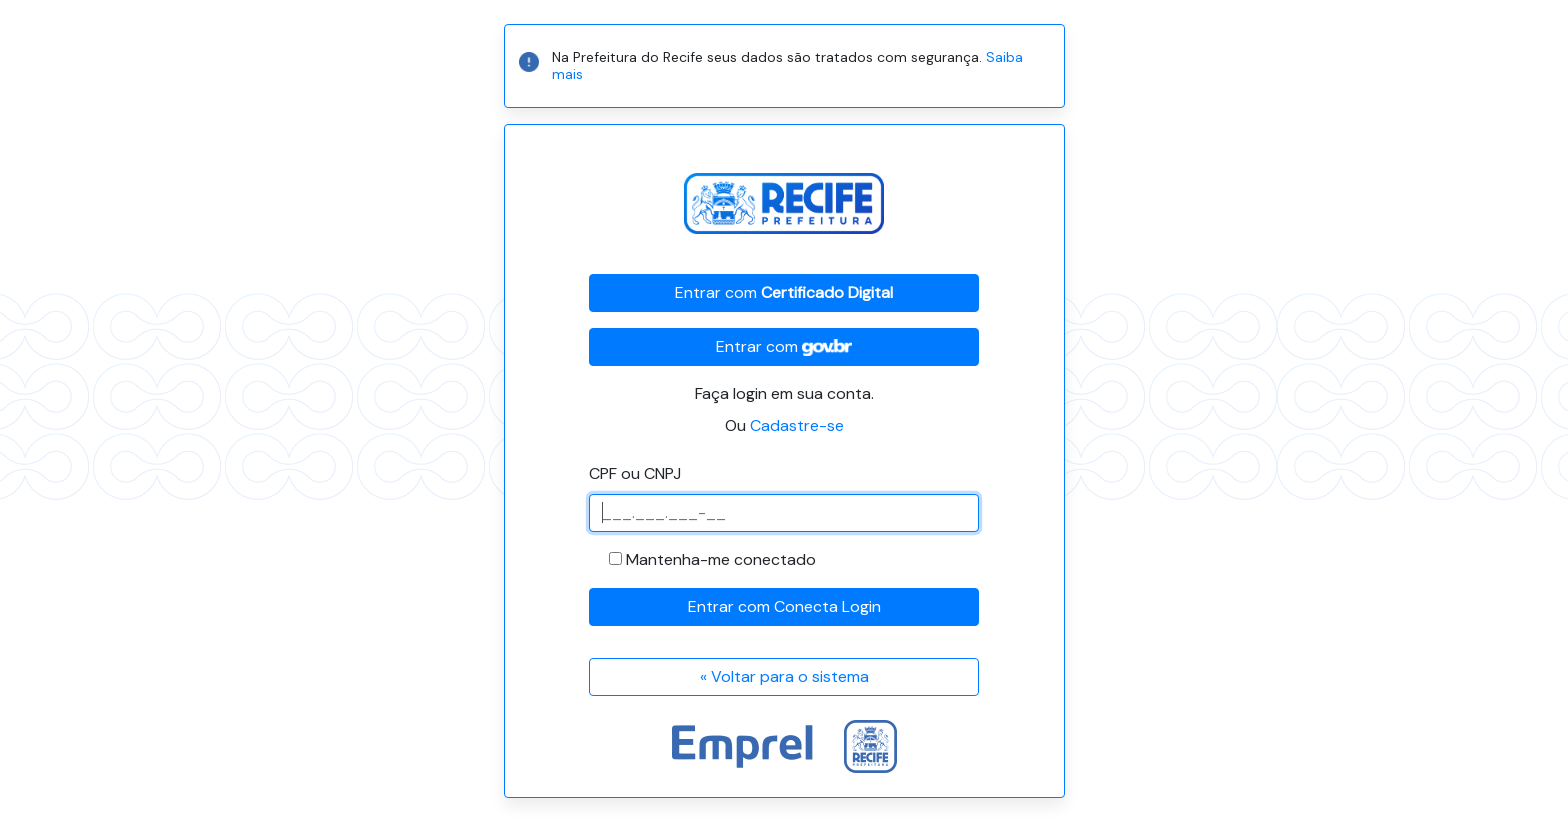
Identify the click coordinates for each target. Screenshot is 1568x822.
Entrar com (784, 292)
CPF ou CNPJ (635, 473)
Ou (784, 425)
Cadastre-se (797, 425)
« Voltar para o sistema (784, 676)
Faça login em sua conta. (784, 393)
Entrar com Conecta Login (784, 606)
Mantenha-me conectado (721, 559)
